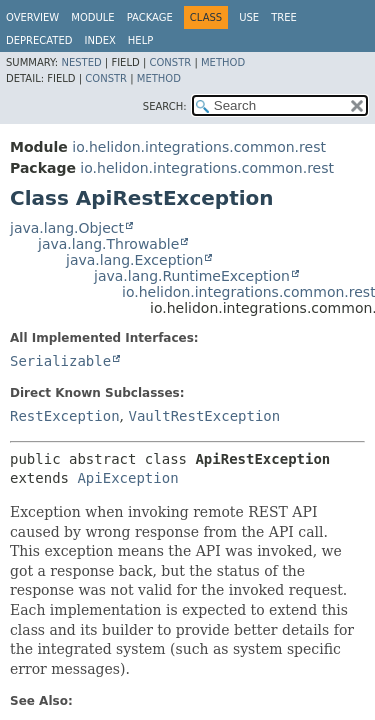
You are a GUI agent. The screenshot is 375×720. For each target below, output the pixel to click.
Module (92, 17)
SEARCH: (165, 106)
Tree (284, 17)
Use (249, 17)
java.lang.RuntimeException (192, 276)
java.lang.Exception (134, 260)
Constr (170, 62)
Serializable (60, 361)
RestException (65, 416)
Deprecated (39, 40)
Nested (81, 62)
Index (100, 40)
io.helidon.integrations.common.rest (199, 147)
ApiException (127, 478)
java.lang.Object (67, 228)
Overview (32, 17)
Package (150, 17)
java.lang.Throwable (108, 244)
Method (223, 62)
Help (140, 40)
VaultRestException (204, 416)
